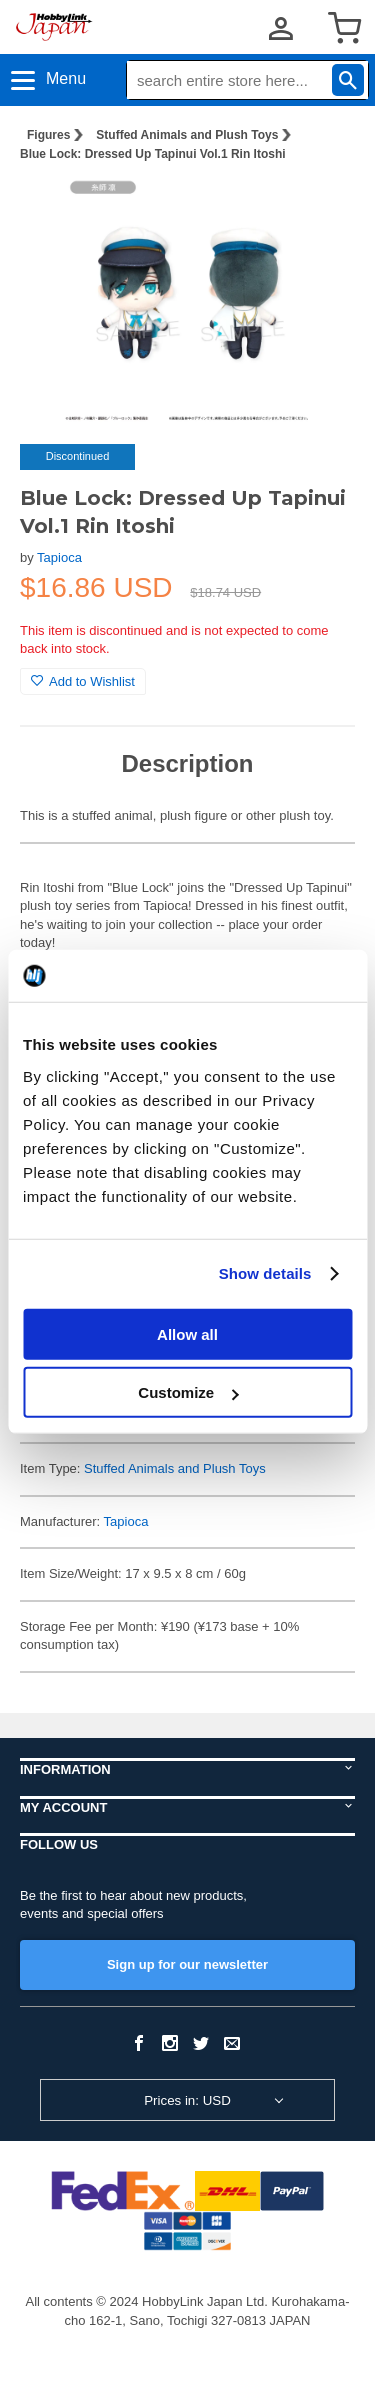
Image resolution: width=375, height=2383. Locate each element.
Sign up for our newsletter (187, 1964)
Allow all (187, 1333)
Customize (188, 1392)
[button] (319, 209)
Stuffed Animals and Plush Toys (187, 135)
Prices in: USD (187, 2100)
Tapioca (59, 557)
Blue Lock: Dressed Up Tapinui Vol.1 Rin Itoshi (153, 154)
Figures (48, 135)
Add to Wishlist (83, 681)
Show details (265, 1273)
